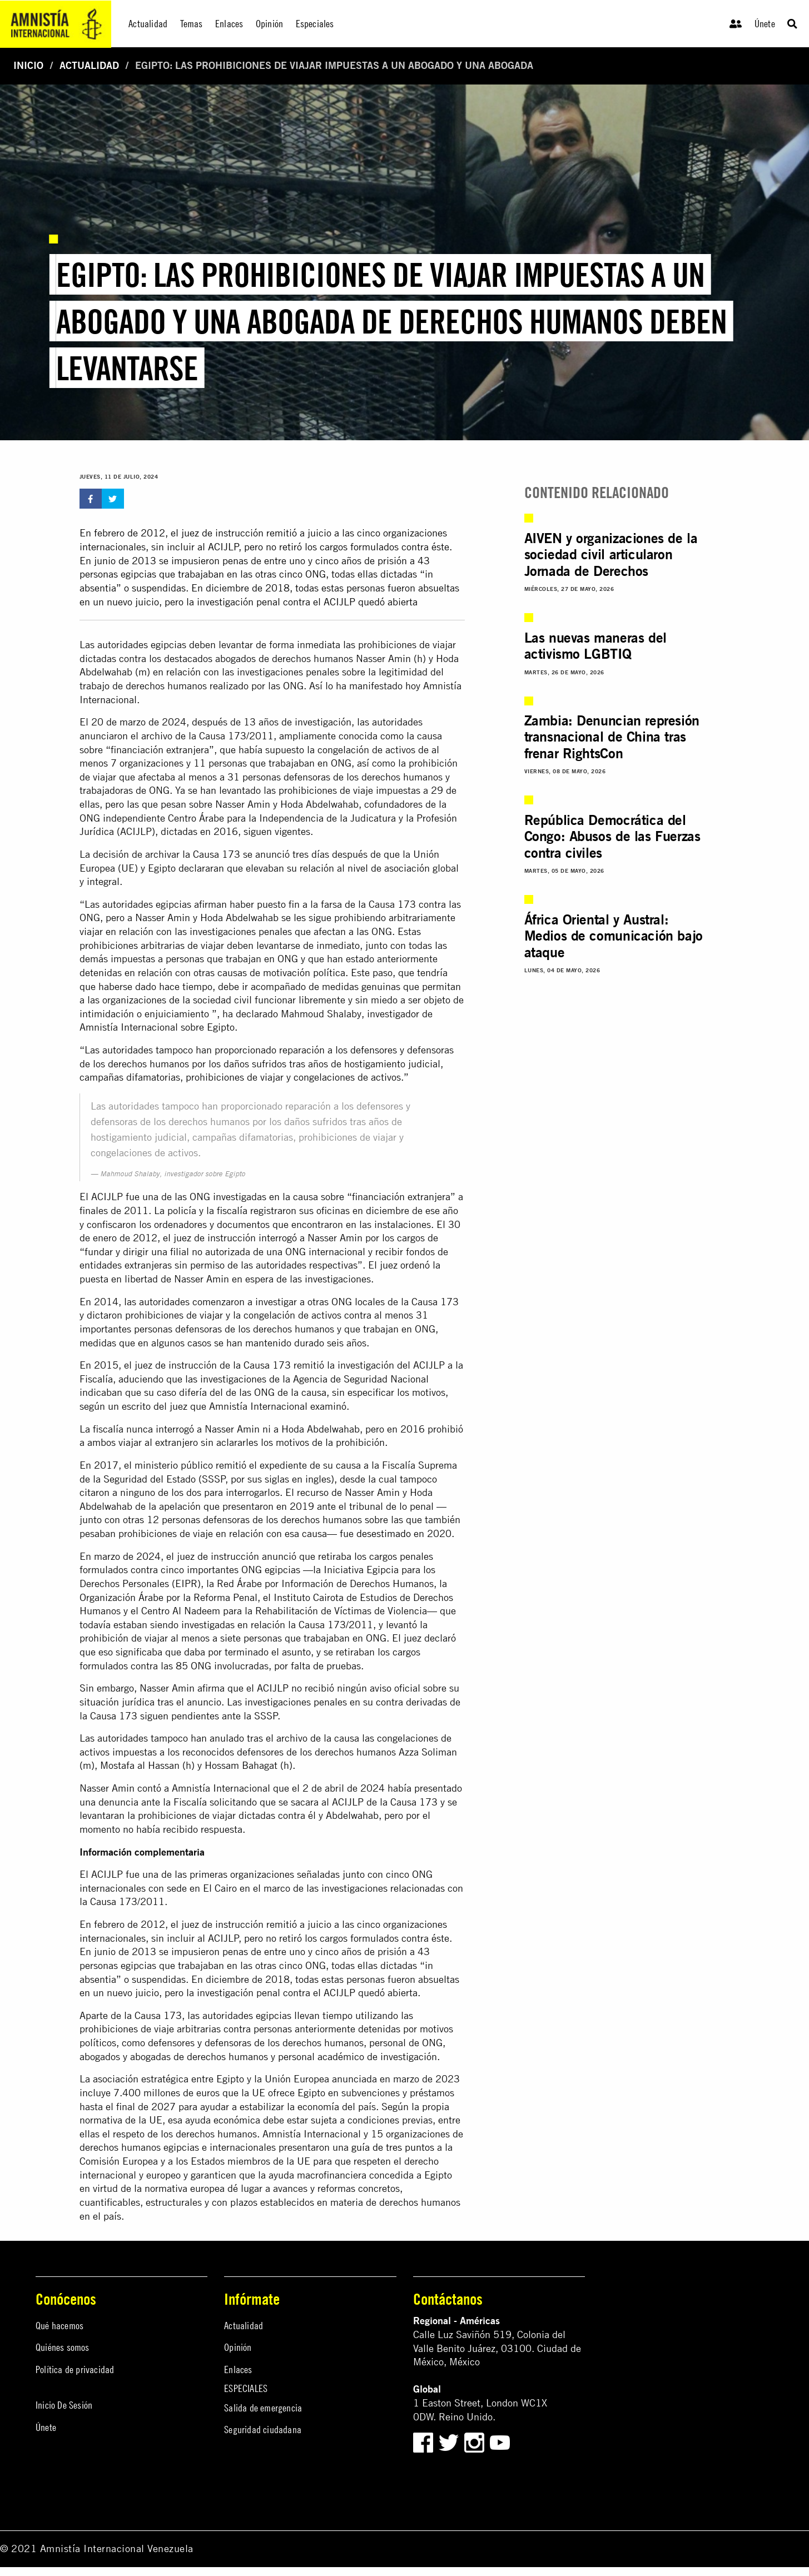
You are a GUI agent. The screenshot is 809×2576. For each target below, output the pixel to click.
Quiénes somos (63, 2347)
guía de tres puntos (392, 2147)
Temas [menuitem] (191, 23)
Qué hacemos (59, 2325)
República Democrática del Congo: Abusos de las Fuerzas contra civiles (612, 837)
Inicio (28, 65)
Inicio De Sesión (64, 2405)
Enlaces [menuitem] (229, 23)
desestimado (383, 1533)
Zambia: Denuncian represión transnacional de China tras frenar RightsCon (611, 737)
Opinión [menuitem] (269, 23)
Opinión (237, 2347)
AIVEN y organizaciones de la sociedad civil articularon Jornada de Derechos (611, 554)
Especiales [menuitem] (315, 23)
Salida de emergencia (263, 2408)
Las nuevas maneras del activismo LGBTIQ (595, 646)
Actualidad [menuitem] (147, 23)
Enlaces (238, 2369)
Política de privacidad (75, 2369)
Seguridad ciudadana (262, 2430)
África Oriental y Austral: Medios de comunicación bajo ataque (613, 937)
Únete (765, 23)
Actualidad (89, 65)
